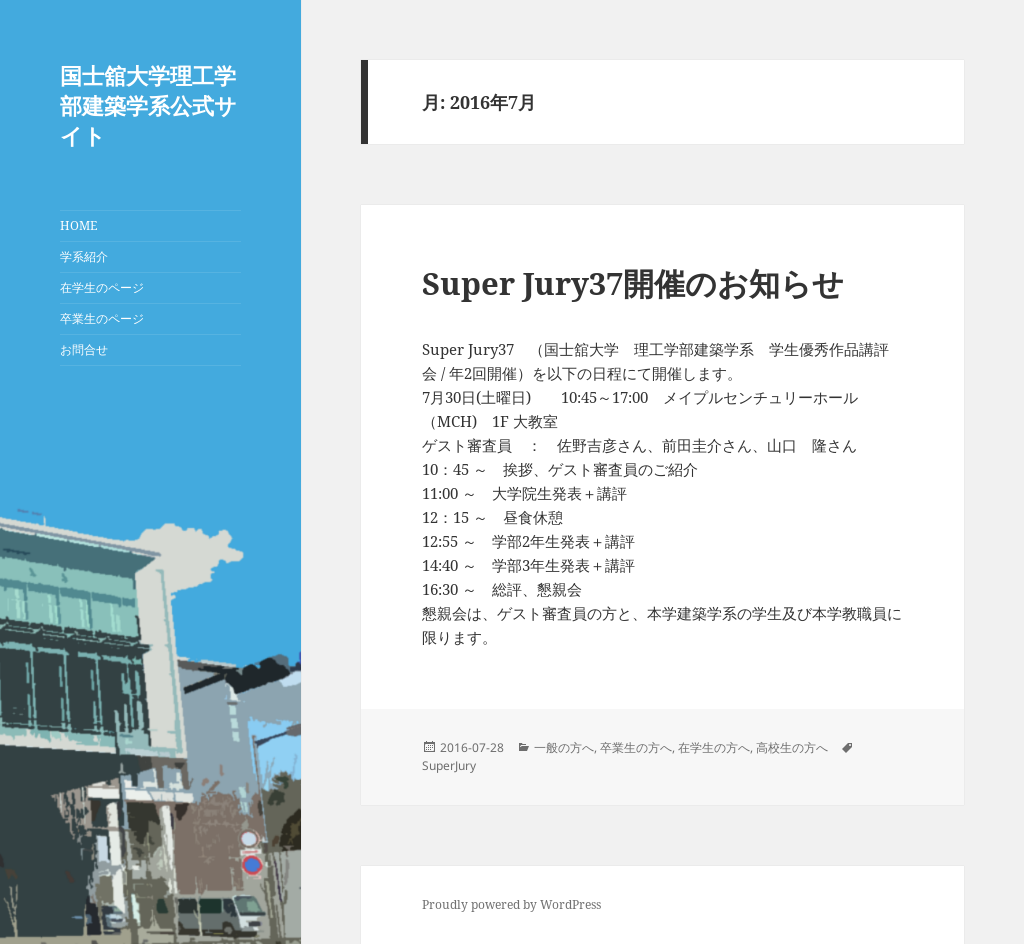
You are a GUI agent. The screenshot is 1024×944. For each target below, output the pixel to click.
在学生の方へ (714, 747)
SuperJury (449, 765)
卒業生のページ (102, 318)
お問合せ (84, 349)
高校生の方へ (792, 747)
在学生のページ (102, 287)
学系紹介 (84, 256)
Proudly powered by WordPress (511, 904)
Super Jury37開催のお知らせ (633, 283)
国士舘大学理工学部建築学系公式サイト (148, 105)
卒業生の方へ (636, 747)
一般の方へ (564, 747)
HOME (78, 225)
